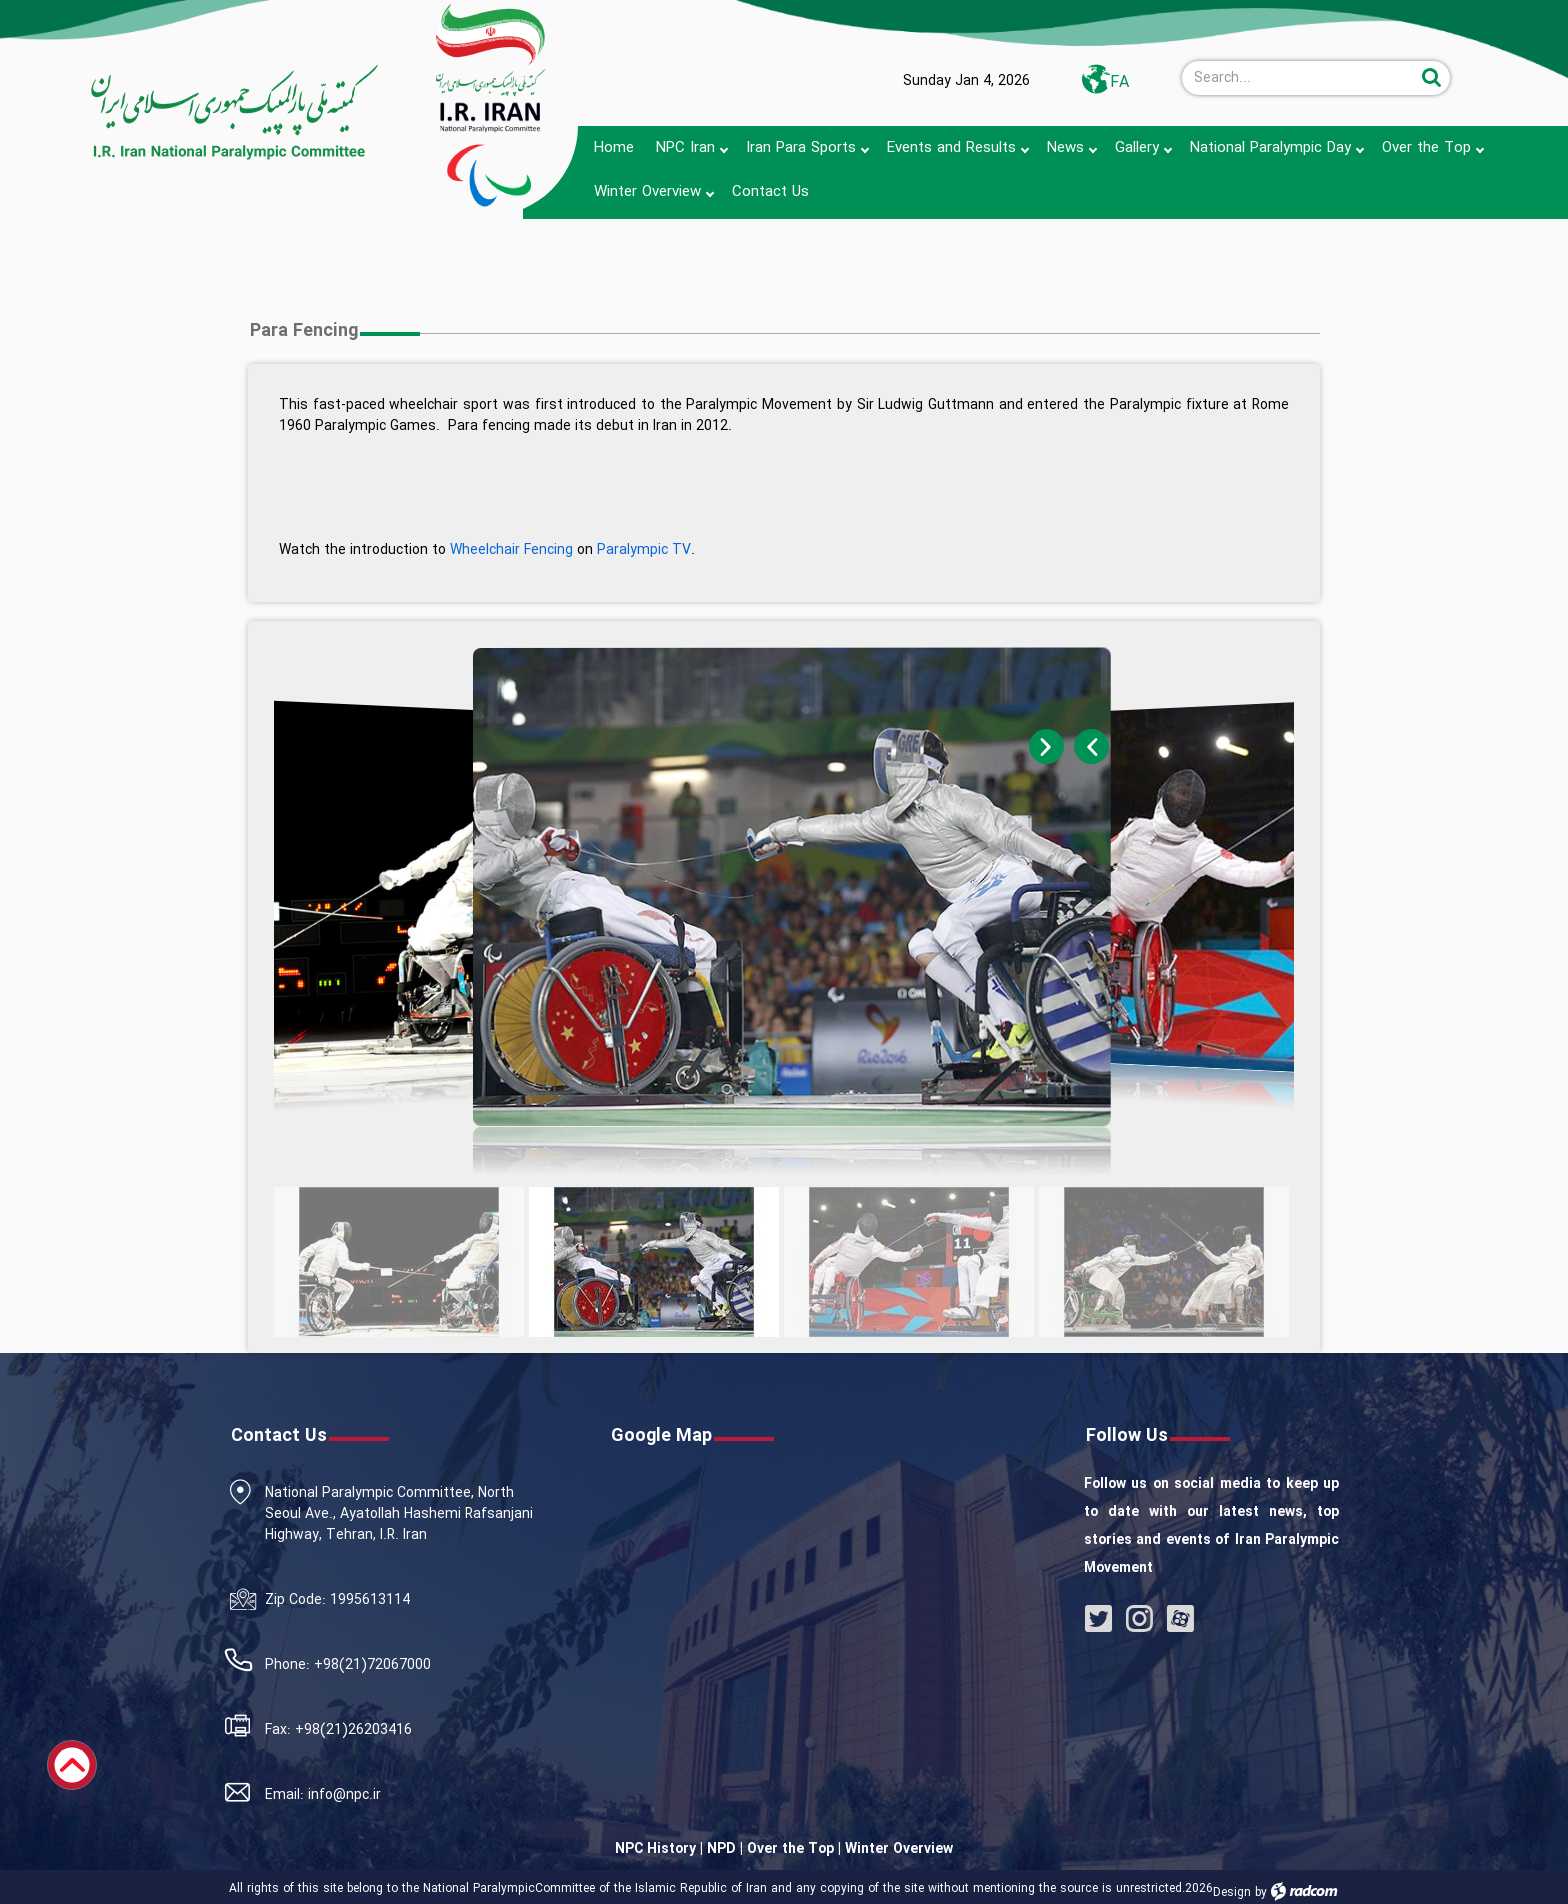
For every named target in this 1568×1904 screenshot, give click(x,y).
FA (1119, 82)
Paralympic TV (644, 550)
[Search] (1299, 78)
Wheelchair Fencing (511, 550)
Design (1232, 1892)
